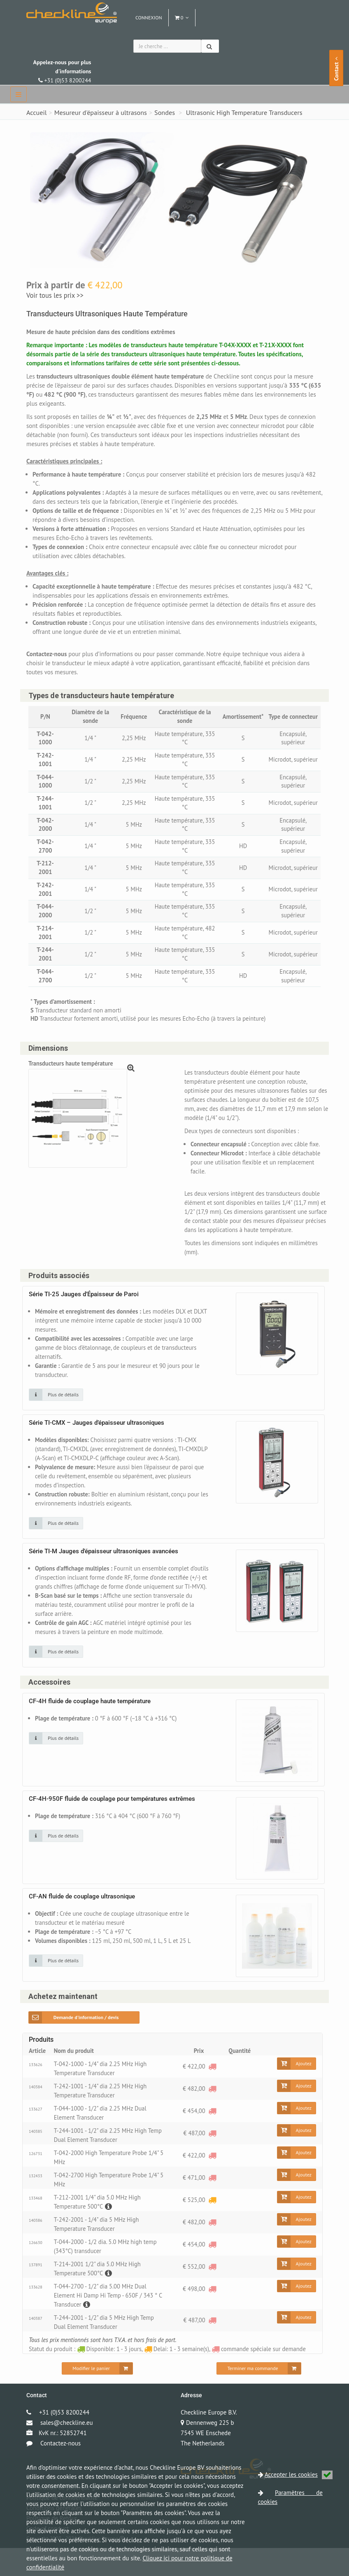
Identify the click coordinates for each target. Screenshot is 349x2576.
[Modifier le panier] (97, 2396)
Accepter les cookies (299, 2474)
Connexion (148, 17)
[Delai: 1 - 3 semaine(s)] (212, 2228)
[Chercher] (210, 46)
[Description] (109, 2234)
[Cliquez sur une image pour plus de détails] (56, 1404)
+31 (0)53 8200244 (62, 71)
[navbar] (18, 94)
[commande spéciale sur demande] (212, 2094)
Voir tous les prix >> (55, 295)
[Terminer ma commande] (258, 2396)
